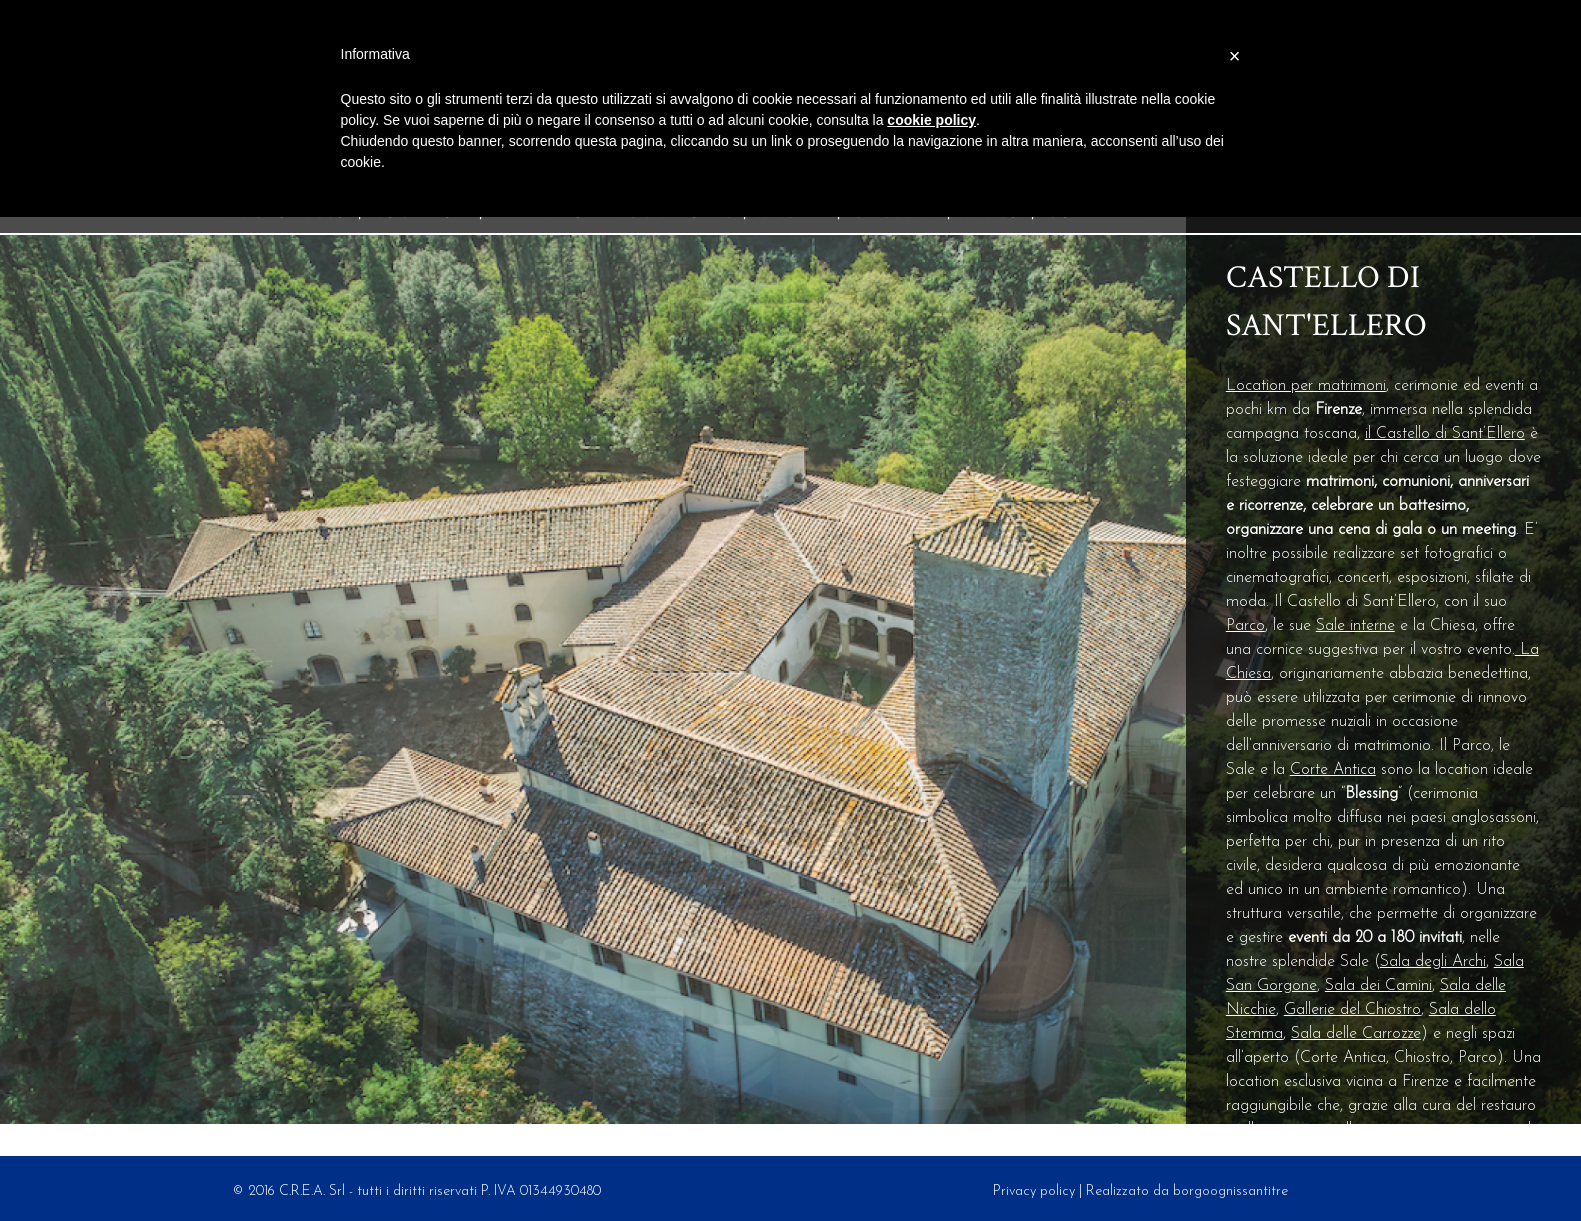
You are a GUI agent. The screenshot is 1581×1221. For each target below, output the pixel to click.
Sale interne (1355, 626)
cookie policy (931, 120)
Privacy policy (1034, 1191)
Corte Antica (1333, 770)
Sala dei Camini (1378, 986)
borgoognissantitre (1230, 1191)
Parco (1245, 626)
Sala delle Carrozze (1356, 1034)
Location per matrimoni (1306, 386)
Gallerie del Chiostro (1352, 1010)
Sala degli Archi (1433, 962)
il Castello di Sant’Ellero (1445, 434)
